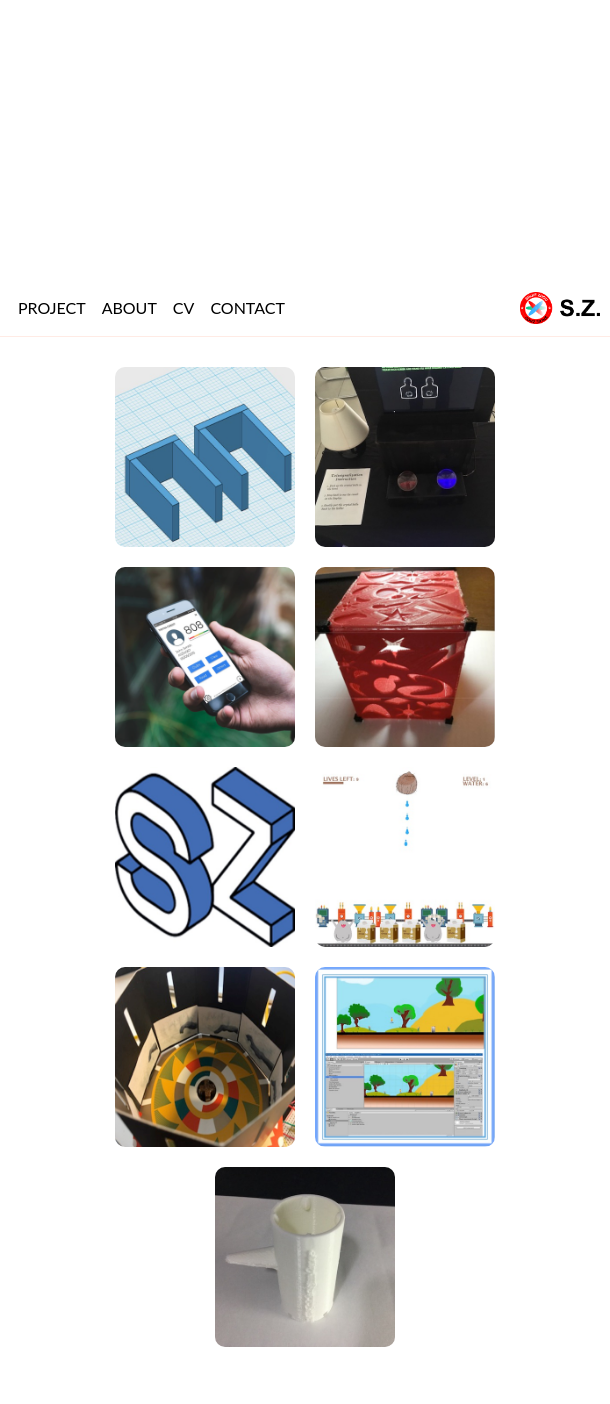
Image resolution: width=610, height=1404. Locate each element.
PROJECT (52, 307)
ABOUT (129, 307)
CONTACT (247, 307)
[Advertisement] (305, 140)
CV (184, 307)
